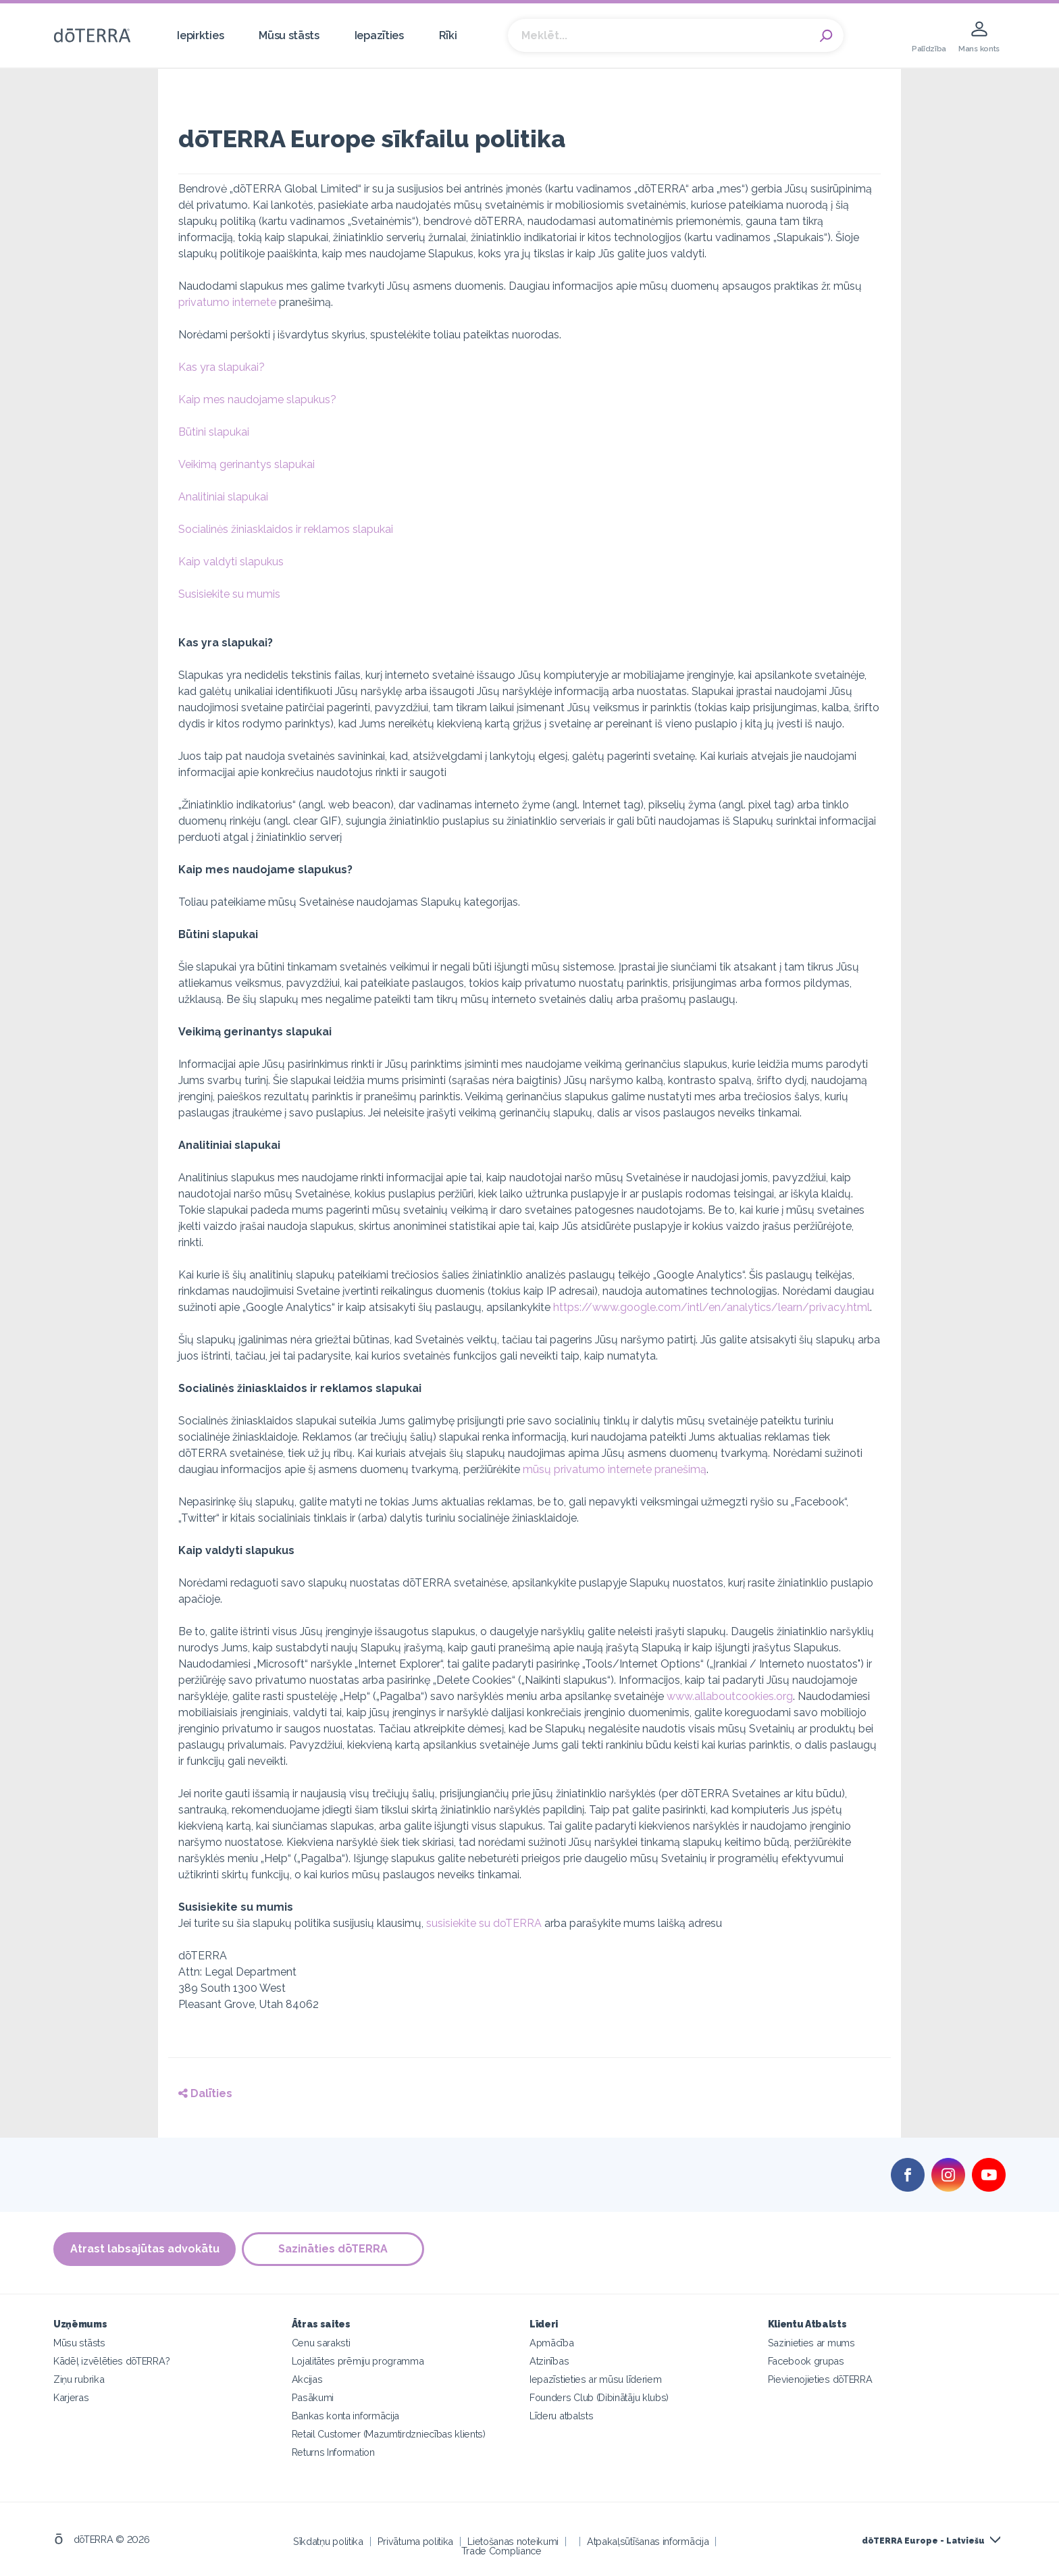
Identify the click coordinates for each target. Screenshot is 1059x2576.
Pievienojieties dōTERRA (820, 2378)
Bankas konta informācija (346, 2415)
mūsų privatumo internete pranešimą (614, 1469)
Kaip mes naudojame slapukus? (257, 399)
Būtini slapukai (213, 432)
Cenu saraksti (321, 2342)
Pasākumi (313, 2396)
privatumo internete (227, 302)
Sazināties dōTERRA (333, 2248)
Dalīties (205, 2093)
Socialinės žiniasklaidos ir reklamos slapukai (285, 529)
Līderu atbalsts (561, 2415)
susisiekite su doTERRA (484, 1923)
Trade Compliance (501, 2550)
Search (827, 35)
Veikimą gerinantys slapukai (246, 464)
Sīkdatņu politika (328, 2540)
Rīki (448, 35)
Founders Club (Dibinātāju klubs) (599, 2396)
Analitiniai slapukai (223, 496)
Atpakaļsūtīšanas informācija (647, 2540)
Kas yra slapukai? (221, 367)
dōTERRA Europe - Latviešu (923, 2540)
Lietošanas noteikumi (513, 2540)
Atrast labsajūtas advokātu (144, 2248)
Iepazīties (379, 35)
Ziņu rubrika (78, 2378)
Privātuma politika (415, 2540)
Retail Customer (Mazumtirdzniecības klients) (389, 2433)
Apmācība (552, 2342)
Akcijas (307, 2378)
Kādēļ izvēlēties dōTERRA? (111, 2360)
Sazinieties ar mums (811, 2342)
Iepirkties (200, 35)
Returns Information (333, 2451)
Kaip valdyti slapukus (231, 561)
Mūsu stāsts (289, 35)
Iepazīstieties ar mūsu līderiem (595, 2378)
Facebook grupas (806, 2360)
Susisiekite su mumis (229, 594)
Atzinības (549, 2360)
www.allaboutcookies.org (730, 1696)
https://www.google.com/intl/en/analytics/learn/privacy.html (711, 1307)
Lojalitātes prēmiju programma (358, 2360)
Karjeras (71, 2396)
